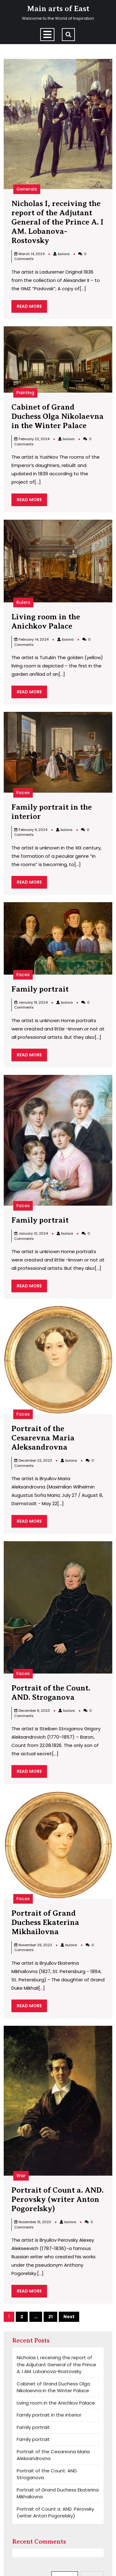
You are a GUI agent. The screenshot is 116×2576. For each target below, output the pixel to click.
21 (50, 2317)
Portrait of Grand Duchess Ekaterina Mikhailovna (45, 1922)
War (21, 2176)
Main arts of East (58, 8)
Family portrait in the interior (49, 2415)
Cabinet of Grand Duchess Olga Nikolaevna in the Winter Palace (57, 416)
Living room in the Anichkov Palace (56, 2403)
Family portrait (40, 989)
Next (69, 2317)
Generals (26, 189)
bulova (64, 253)
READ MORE (32, 308)
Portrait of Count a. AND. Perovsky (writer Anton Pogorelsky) (57, 2199)
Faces (23, 793)
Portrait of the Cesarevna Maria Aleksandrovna (43, 1437)
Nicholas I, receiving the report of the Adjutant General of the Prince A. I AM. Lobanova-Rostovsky (57, 222)
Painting (25, 393)
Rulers (23, 602)
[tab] (47, 34)
